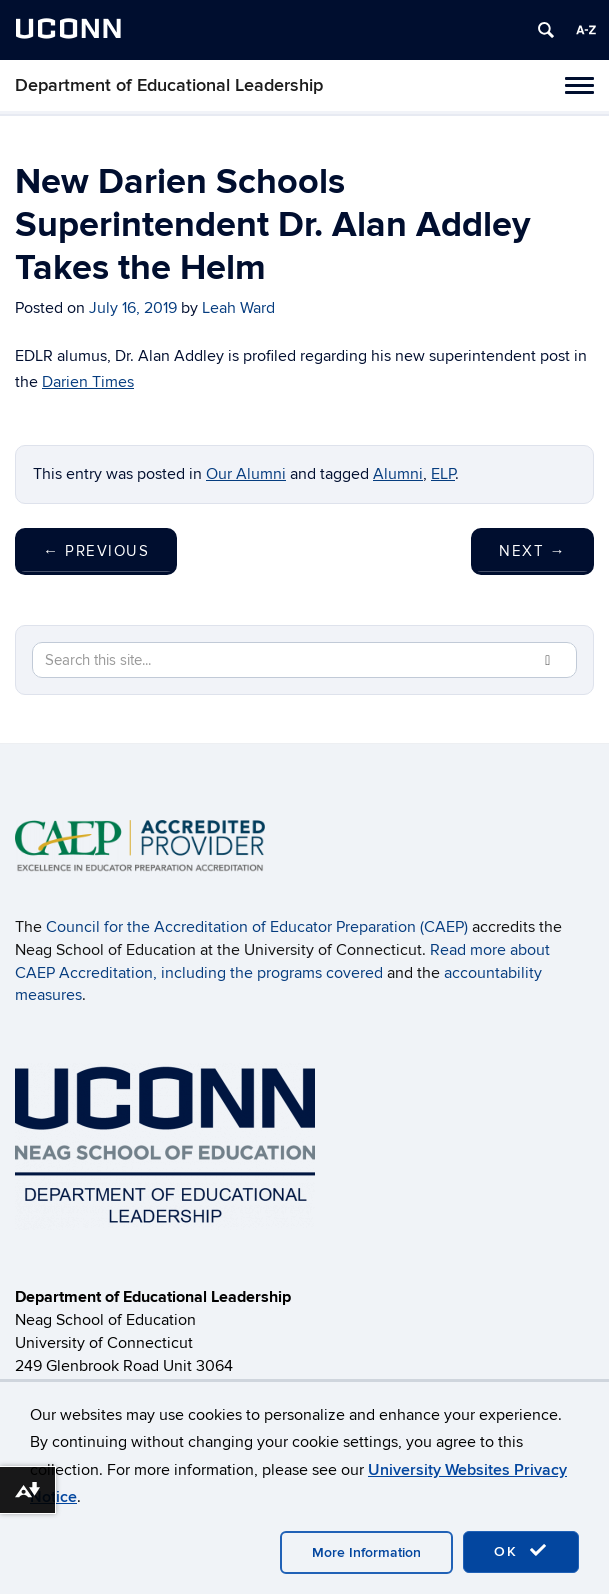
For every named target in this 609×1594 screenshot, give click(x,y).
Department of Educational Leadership (169, 85)
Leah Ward (238, 308)
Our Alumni (246, 474)
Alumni (398, 474)
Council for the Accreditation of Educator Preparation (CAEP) (257, 927)
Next (532, 551)
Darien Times (88, 382)
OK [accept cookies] (521, 1551)
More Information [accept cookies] (366, 1552)
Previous (96, 551)
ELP (443, 474)
